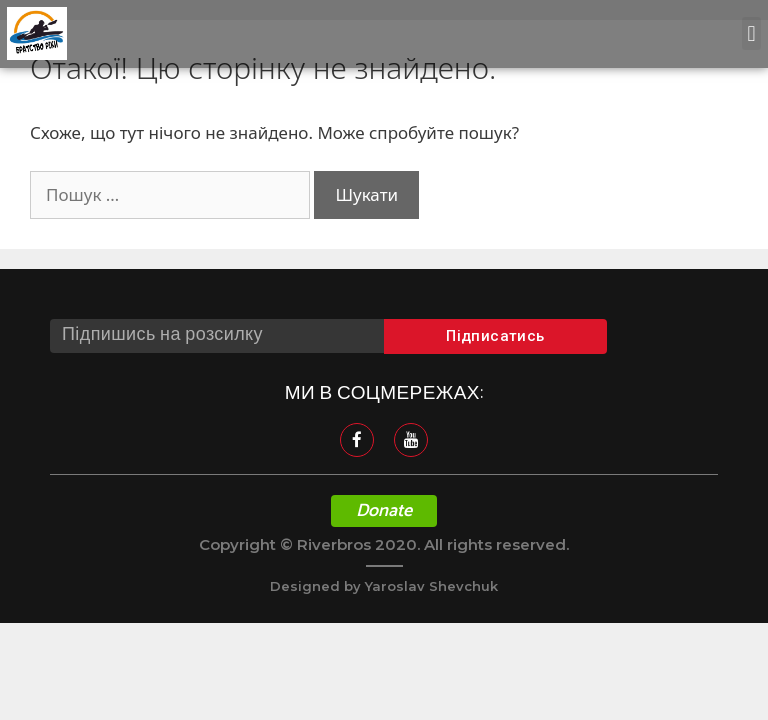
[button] (751, 33)
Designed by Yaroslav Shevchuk (384, 586)
